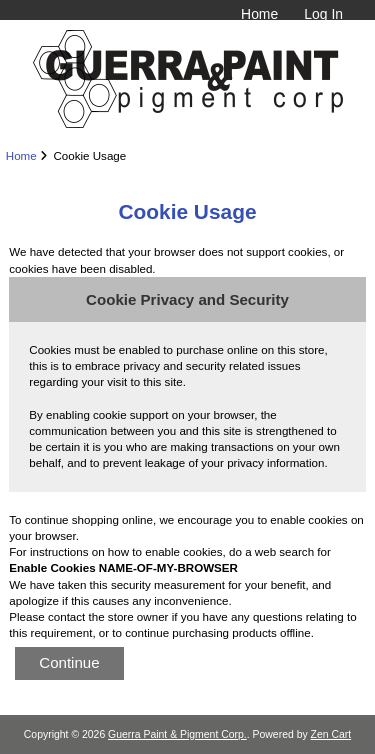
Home (259, 14)
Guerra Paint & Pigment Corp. (177, 734)
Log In (323, 14)
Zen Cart (331, 734)
